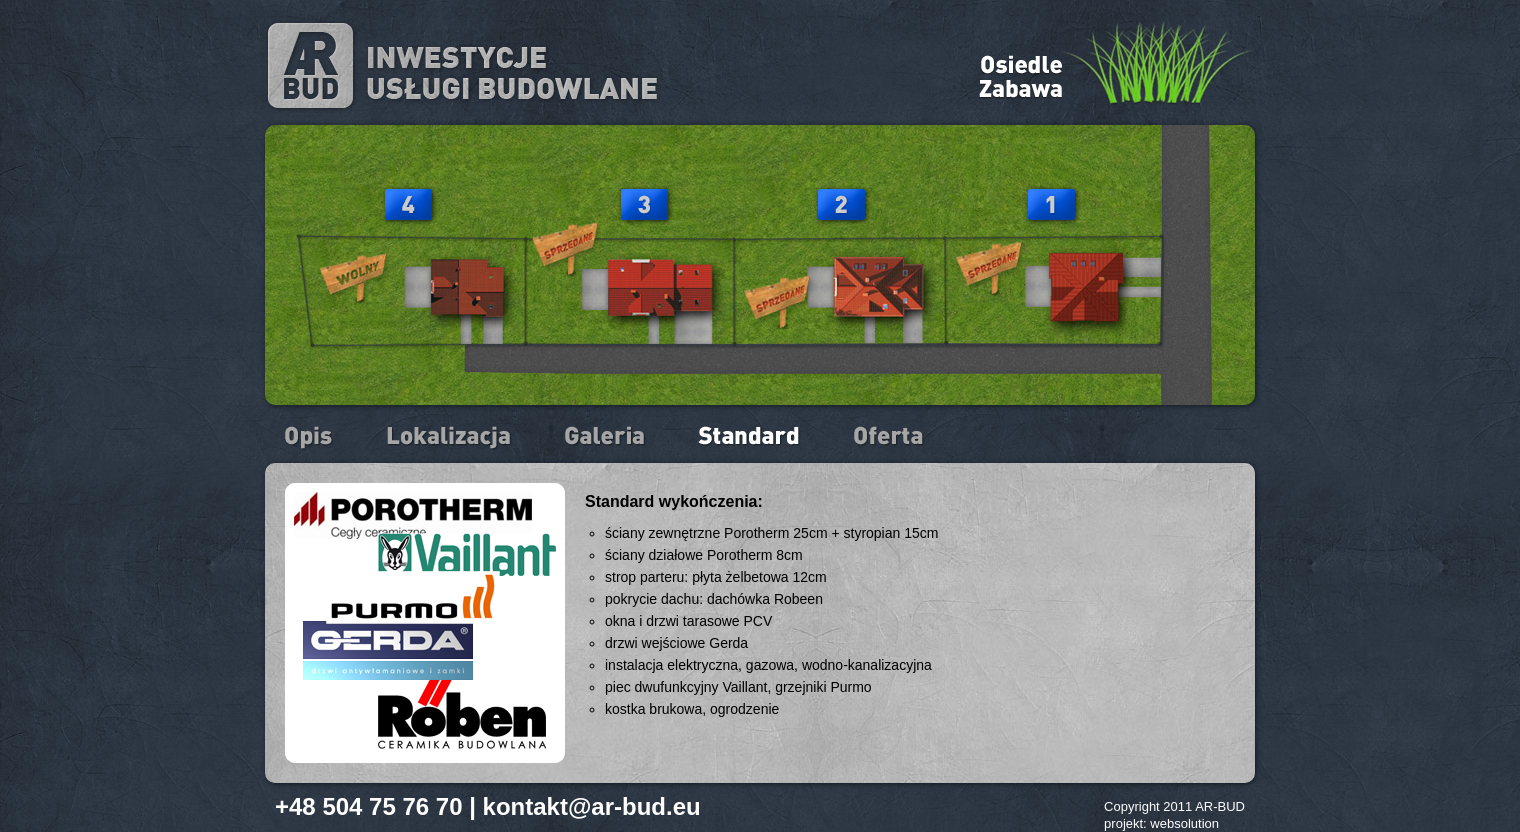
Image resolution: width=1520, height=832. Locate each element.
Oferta (888, 437)
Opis (311, 437)
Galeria (606, 437)
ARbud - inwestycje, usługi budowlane (463, 66)
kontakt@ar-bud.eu (592, 806)
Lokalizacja (450, 437)
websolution (1184, 823)
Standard (750, 437)
